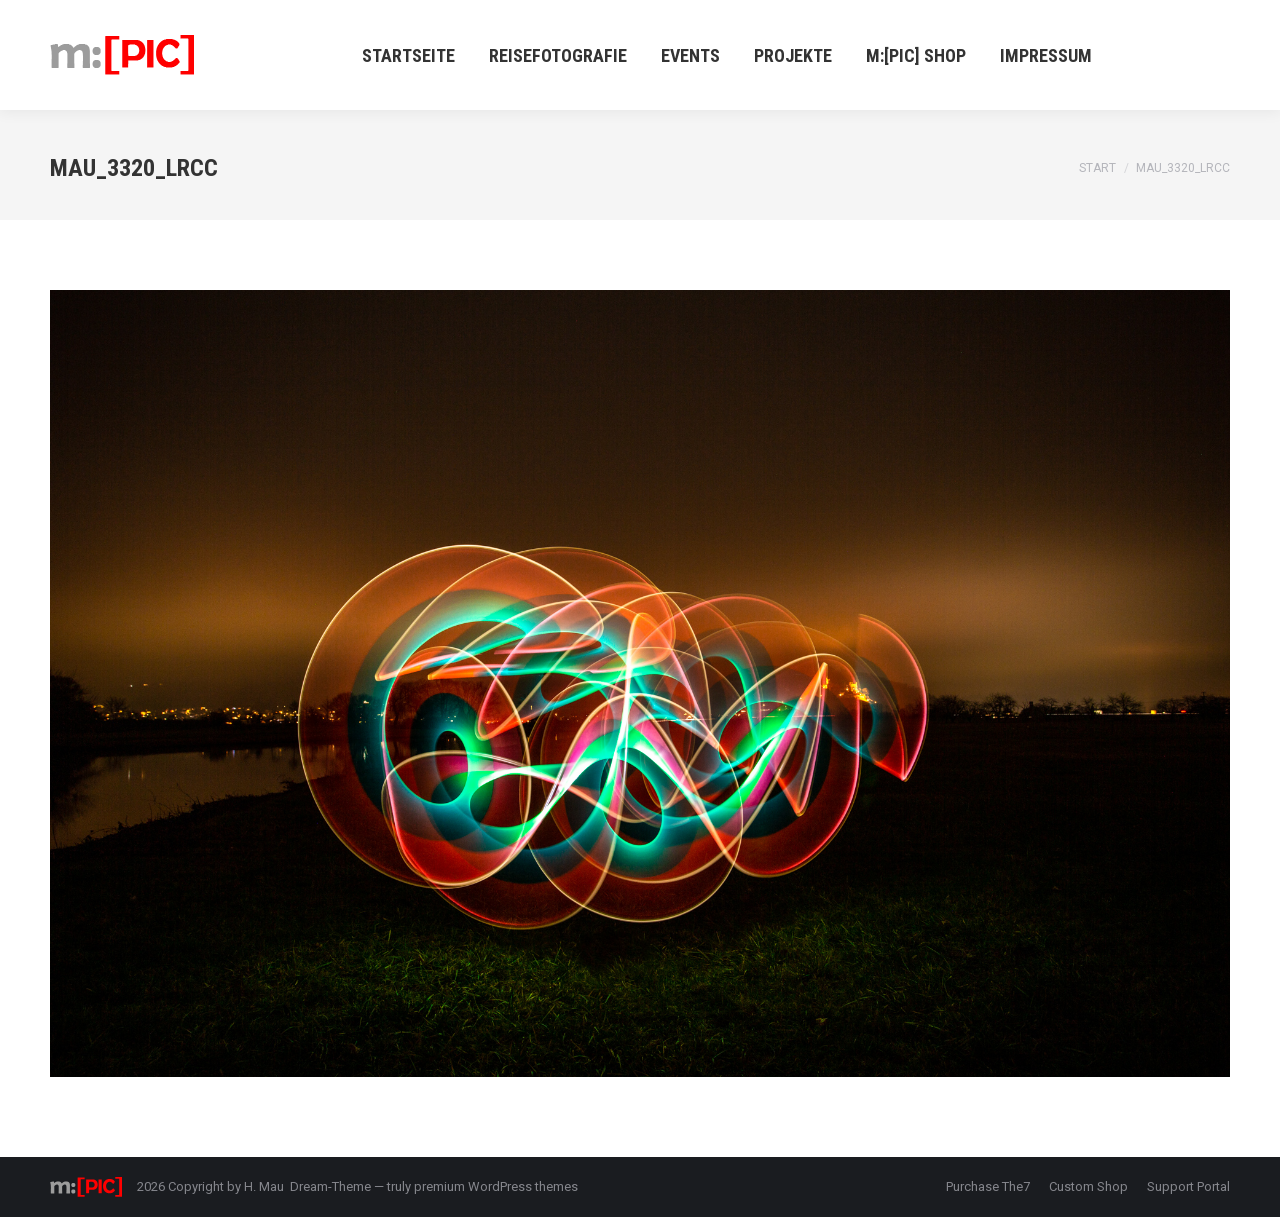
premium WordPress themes (496, 1186)
